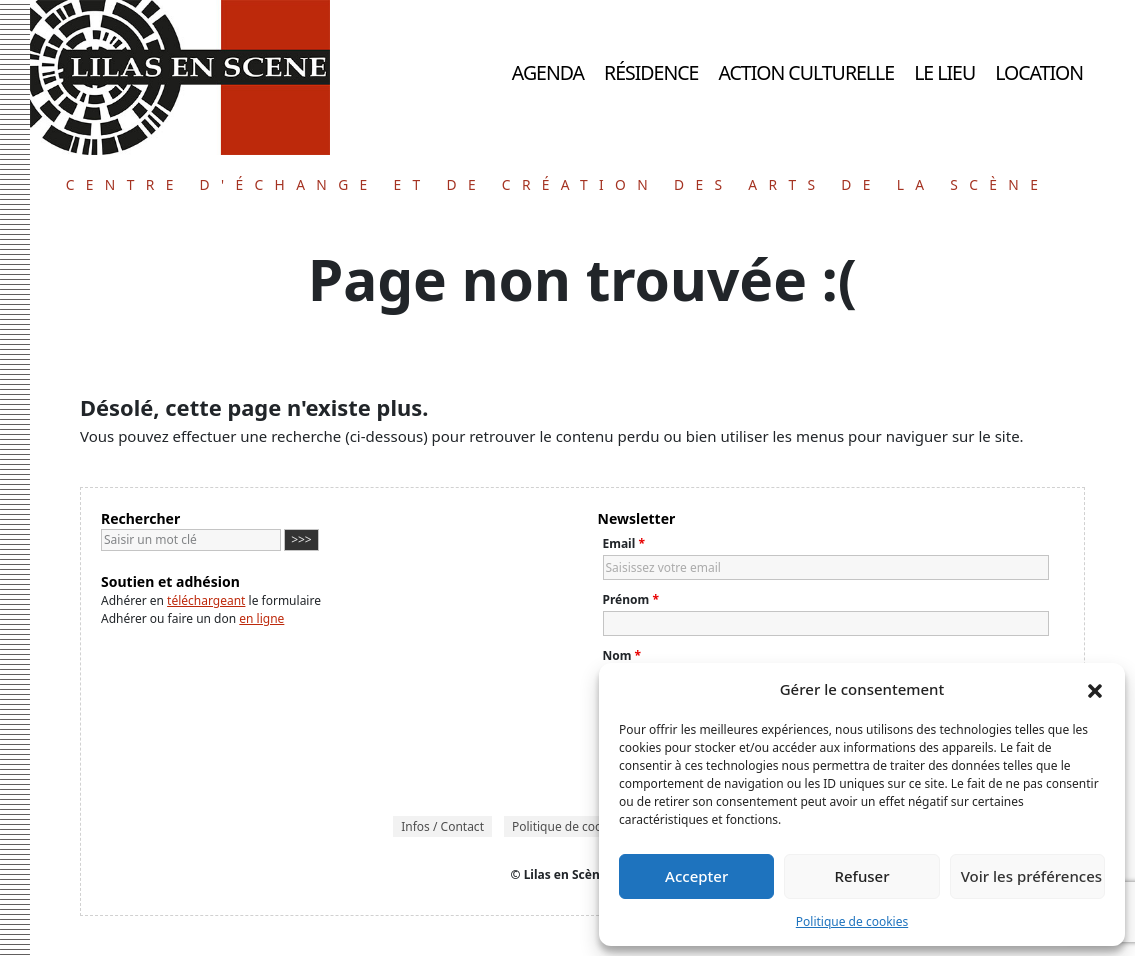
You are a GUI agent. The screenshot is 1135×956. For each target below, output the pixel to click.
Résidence (651, 72)
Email (624, 543)
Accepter (696, 876)
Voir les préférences (1031, 876)
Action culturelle (806, 72)
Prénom (631, 599)
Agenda (548, 72)
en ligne (261, 618)
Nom (622, 655)
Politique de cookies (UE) (581, 826)
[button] (1095, 689)
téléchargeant (206, 600)
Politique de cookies (852, 921)
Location (1039, 72)
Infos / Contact (442, 826)
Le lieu (944, 72)
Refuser (861, 876)
